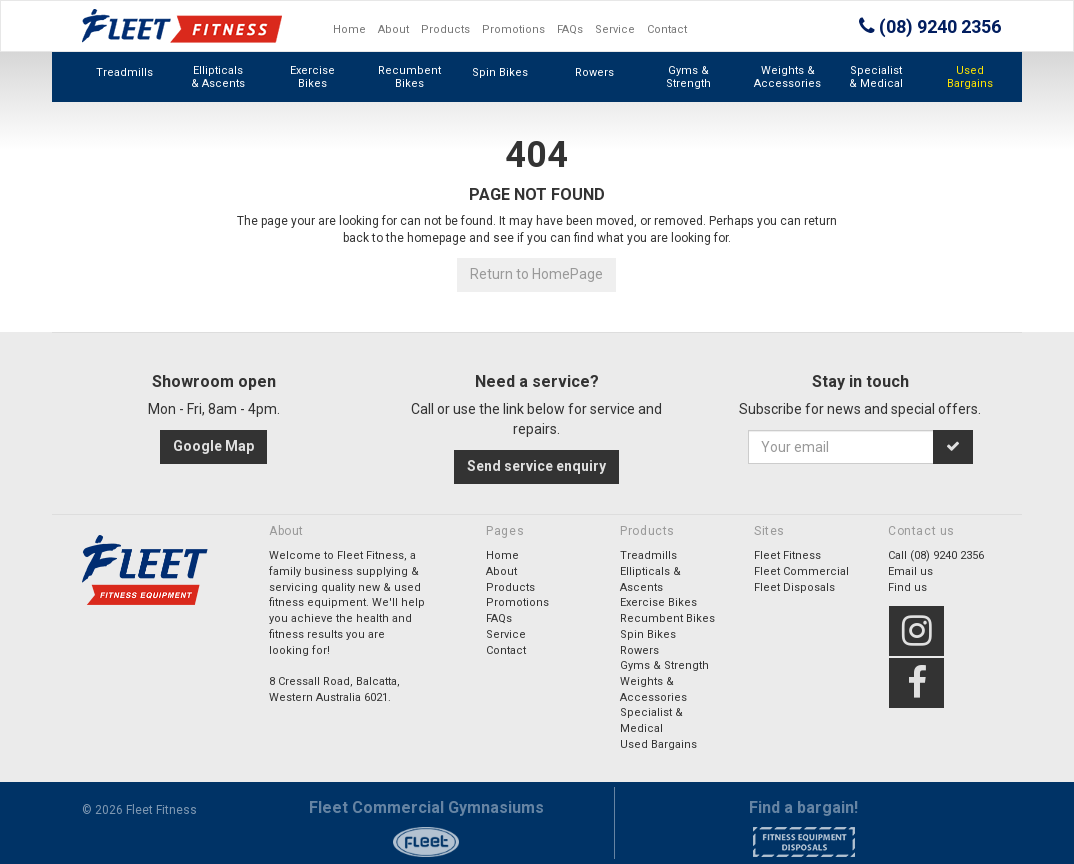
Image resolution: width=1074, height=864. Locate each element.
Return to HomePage (536, 274)
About (393, 29)
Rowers (594, 72)
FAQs (570, 29)
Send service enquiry (536, 466)
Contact (667, 29)
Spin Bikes (500, 72)
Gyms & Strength (688, 77)
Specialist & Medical (876, 77)
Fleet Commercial (801, 571)
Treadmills (124, 72)
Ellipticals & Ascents (218, 77)
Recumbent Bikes (409, 77)
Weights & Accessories (787, 77)
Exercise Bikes (312, 77)
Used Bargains (970, 77)
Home (349, 29)
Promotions (513, 29)
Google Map (213, 446)
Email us (910, 571)
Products (445, 29)
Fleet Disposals (794, 587)
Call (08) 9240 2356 (936, 555)
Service (615, 29)
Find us (907, 587)
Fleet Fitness (787, 555)
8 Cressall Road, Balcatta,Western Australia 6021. (334, 689)
